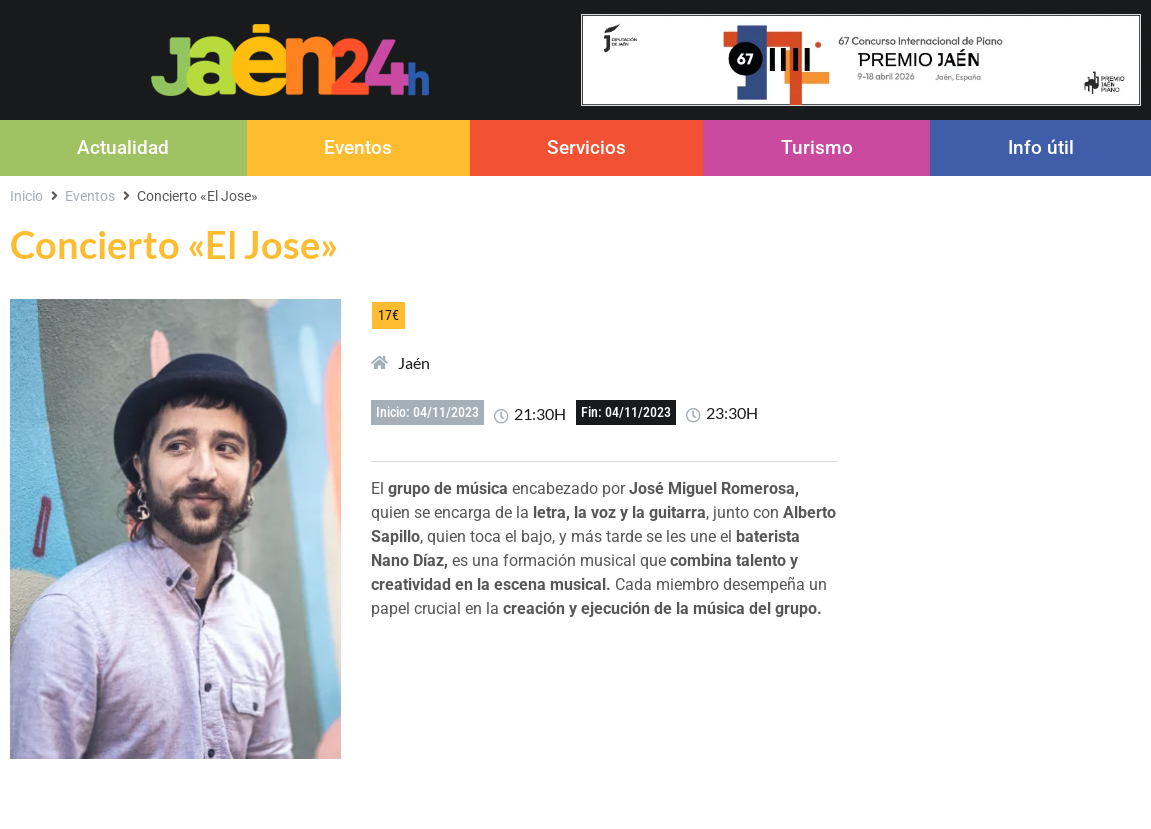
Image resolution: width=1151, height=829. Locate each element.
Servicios (586, 147)
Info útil (1041, 147)
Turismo (817, 147)
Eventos (358, 147)
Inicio (26, 196)
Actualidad (123, 147)
